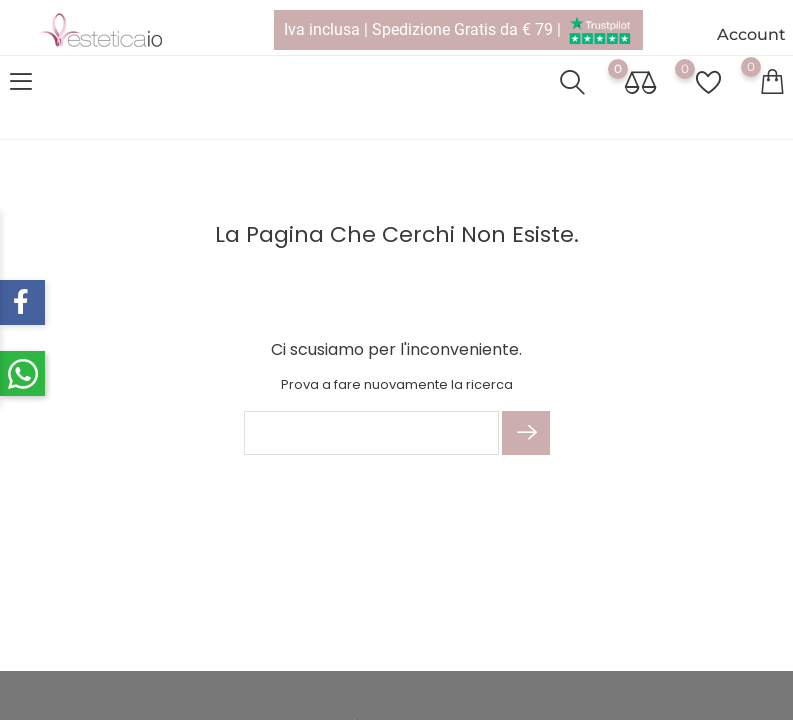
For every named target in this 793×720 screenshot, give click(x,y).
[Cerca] (371, 433)
